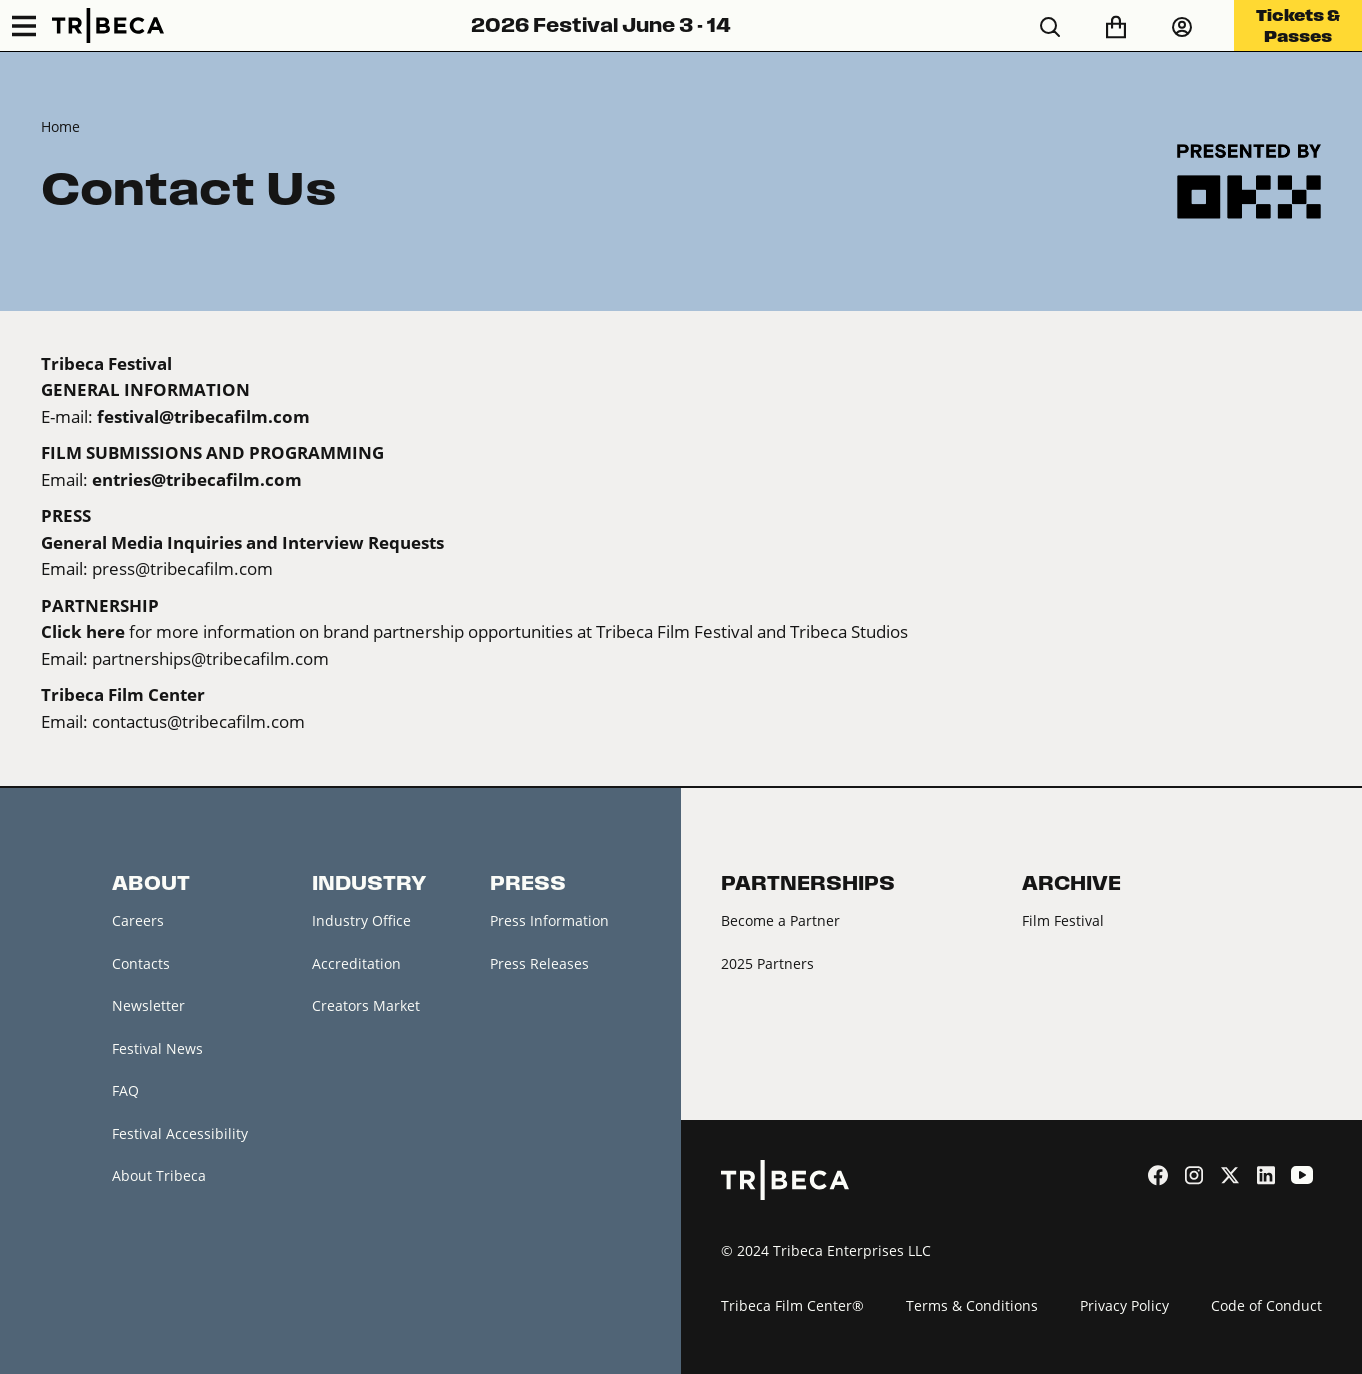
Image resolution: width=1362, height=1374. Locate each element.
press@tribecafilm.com (182, 568)
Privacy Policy (1124, 1305)
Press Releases (539, 963)
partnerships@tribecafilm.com (210, 658)
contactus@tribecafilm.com (198, 721)
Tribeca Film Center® (792, 1305)
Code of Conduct (1266, 1305)
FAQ (125, 1090)
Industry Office (361, 920)
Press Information (549, 920)
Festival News (157, 1048)
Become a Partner (780, 920)
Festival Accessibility (180, 1133)
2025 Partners (767, 963)
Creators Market (366, 1005)
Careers (138, 920)
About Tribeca (159, 1175)
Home (60, 126)
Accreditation (356, 963)
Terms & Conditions (972, 1305)
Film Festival (1063, 920)
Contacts (141, 963)
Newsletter (148, 1005)
